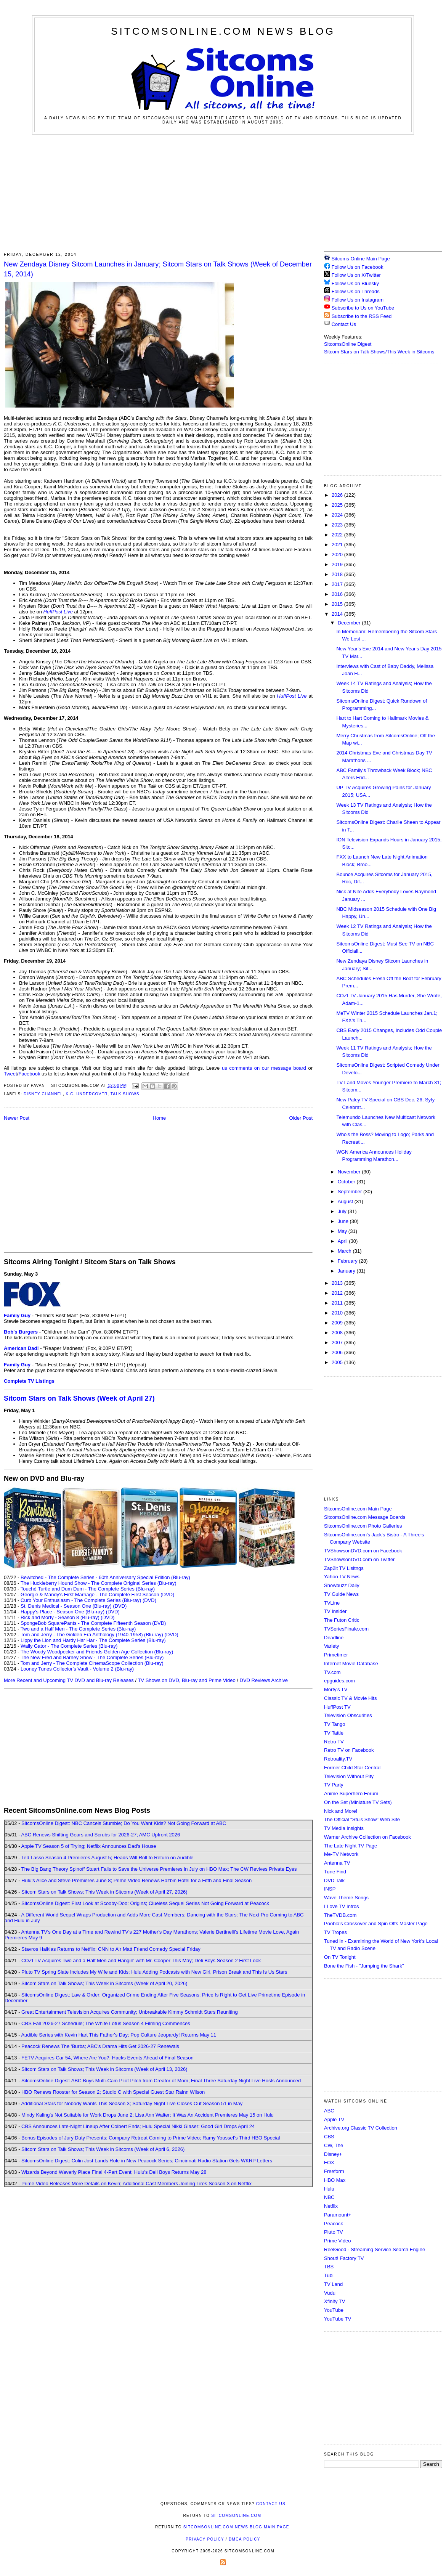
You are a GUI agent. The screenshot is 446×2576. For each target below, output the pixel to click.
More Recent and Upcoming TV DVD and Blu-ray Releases (69, 1680)
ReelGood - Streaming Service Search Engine (374, 2249)
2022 (338, 535)
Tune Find (335, 1872)
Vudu (329, 2293)
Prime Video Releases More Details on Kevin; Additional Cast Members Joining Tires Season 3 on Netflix (136, 2183)
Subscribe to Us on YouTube (363, 308)
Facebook (29, 1074)
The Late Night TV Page (350, 1846)
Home (159, 1118)
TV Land (333, 2284)
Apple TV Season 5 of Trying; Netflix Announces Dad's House (88, 1846)
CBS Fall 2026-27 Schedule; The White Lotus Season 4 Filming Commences (105, 2023)
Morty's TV (335, 1689)
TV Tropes (335, 1932)
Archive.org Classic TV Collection (360, 2128)
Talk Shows (125, 1094)
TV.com (332, 1672)
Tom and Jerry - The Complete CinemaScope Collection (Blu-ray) (92, 1663)
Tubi (329, 2275)
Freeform (334, 2171)
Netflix (331, 2206)
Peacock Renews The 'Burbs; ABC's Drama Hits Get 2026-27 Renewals (100, 2046)
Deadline (333, 1637)
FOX (329, 2162)
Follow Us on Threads (356, 291)
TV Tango (334, 1724)
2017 (338, 584)
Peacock (333, 2223)
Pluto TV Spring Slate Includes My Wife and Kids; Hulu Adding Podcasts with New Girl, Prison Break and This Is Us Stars (154, 1972)
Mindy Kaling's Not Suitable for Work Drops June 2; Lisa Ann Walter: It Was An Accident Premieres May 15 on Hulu (147, 2115)
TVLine (332, 1603)
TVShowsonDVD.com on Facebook (363, 1551)
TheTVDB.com (340, 1915)
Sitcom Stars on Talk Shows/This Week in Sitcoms (379, 352)
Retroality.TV (338, 1759)
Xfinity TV (334, 2301)
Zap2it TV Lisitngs (344, 1568)
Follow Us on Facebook (357, 267)
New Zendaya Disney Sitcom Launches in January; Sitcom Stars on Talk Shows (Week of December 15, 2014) (158, 269)
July (343, 1211)
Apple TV (334, 2119)
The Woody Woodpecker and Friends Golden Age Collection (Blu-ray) (97, 1652)
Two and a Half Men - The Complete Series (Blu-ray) (78, 1629)
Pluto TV (333, 2232)
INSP (329, 1889)
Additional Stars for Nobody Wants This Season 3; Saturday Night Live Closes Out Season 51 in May (131, 2103)
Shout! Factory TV (344, 2258)
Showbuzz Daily (341, 1585)
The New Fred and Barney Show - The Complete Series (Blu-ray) (92, 1657)
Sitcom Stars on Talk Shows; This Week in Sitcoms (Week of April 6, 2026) (102, 2149)
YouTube (333, 2310)
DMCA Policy (244, 2539)
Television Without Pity (349, 1776)
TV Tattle (333, 1733)
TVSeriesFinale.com (346, 1629)
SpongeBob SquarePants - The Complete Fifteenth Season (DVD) (93, 1623)
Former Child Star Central (352, 1767)
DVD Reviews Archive (264, 1680)
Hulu (329, 2189)
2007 (338, 1342)
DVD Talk (334, 1880)
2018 (338, 574)
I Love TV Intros (341, 1906)
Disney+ (333, 2154)
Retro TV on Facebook (349, 1750)
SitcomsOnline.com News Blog (223, 31)
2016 (338, 594)
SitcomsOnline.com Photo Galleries (363, 1526)
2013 (338, 1283)
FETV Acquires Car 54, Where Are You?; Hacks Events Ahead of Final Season (107, 2058)
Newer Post (16, 1118)
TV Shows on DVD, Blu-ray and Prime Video (186, 1680)
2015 (338, 604)
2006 (338, 1352)
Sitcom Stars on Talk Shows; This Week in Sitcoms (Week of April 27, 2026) (104, 1892)
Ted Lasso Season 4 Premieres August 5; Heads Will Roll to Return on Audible (107, 1857)
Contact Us (340, 324)
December (350, 623)
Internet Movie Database (351, 1663)
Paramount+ (337, 2215)
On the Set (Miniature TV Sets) (358, 1802)
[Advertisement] (223, 191)
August (346, 1201)
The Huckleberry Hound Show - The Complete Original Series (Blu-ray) (98, 1583)
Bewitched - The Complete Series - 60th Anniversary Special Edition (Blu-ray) (105, 1577)
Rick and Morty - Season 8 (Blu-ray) (60, 1617)
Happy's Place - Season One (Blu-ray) (62, 1612)
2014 (338, 614)
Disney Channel (43, 1094)
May (343, 1231)
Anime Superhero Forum (351, 1793)
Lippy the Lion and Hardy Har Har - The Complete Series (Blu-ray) (93, 1640)
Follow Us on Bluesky (355, 283)
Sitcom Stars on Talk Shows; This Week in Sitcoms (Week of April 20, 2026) (104, 1983)
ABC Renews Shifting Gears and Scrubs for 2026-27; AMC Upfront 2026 (100, 1835)
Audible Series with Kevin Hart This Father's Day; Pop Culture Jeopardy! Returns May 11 (118, 2035)
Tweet (10, 1074)
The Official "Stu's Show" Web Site (362, 1819)
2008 (338, 1332)
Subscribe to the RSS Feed (362, 316)
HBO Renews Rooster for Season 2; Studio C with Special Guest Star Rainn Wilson (113, 2092)
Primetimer (336, 1655)
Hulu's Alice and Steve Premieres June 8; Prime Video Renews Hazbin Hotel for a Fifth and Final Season (136, 1880)
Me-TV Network (341, 1854)
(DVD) (149, 1600)
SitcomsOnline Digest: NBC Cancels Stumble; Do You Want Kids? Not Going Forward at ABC (123, 1823)
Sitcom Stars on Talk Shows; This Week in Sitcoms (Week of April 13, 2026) (104, 2069)
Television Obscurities (348, 1715)
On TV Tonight (340, 1957)
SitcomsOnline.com (236, 2515)
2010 (338, 1313)
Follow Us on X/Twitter (356, 275)
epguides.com (339, 1681)
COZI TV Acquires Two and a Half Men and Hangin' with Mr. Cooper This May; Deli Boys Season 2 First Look (141, 1960)
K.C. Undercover (87, 1094)
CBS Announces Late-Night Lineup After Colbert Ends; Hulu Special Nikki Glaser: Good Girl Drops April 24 (138, 2126)
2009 (338, 1323)
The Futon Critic (341, 1620)
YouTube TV (337, 2319)
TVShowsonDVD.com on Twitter (359, 1559)
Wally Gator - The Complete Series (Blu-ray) (69, 1646)
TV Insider (335, 1611)
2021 (338, 544)
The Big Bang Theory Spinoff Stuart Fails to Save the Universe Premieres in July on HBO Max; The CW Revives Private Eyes (159, 1869)
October (347, 1181)
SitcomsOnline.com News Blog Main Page (236, 2527)
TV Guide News (341, 1594)
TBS (329, 2266)
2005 (338, 1362)
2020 (338, 554)
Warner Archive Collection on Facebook (367, 1837)
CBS (329, 2136)
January (347, 1271)
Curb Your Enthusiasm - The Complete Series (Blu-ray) (81, 1600)
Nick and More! (340, 1811)
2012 (338, 1293)
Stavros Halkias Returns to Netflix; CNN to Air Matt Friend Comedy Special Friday (111, 1949)
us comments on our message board (264, 1068)
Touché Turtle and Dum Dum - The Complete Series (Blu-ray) (88, 1589)
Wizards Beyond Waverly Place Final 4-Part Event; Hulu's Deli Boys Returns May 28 (113, 2172)
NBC (329, 2197)
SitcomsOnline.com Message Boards (364, 1517)
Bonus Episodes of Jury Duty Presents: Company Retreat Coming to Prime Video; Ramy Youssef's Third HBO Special (150, 2138)
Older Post (301, 1118)
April (343, 1241)
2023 (338, 525)
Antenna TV (337, 1863)
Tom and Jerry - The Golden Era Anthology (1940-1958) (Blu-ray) (92, 1634)
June (344, 1221)
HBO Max (334, 2180)
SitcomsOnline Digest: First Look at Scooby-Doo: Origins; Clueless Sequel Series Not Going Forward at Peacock (145, 1903)
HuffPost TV (337, 1707)
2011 (338, 1303)
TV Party (333, 1785)
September (350, 1191)
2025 (338, 505)
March (345, 1251)
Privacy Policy (205, 2539)
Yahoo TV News (341, 1576)
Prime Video (337, 2241)
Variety (331, 1646)
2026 (338, 495)
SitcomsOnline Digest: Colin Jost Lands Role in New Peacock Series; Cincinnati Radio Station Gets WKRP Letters (146, 2161)
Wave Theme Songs (346, 1897)
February (348, 1261)
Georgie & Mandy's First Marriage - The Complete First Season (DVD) (97, 1594)
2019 (338, 564)
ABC (329, 2111)
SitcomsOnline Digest (347, 344)
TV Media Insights (344, 1828)
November (350, 1172)
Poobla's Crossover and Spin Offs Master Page (376, 1923)
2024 (338, 515)
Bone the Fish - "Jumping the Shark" (364, 1966)
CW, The (333, 2145)
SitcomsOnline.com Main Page (358, 1509)
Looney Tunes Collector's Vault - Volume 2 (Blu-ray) (77, 1669)
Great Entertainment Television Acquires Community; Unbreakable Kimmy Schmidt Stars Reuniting (129, 2012)
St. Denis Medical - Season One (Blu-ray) (66, 1606)
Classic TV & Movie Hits (350, 1698)
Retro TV (334, 1742)
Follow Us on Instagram (358, 300)
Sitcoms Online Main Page (357, 259)
